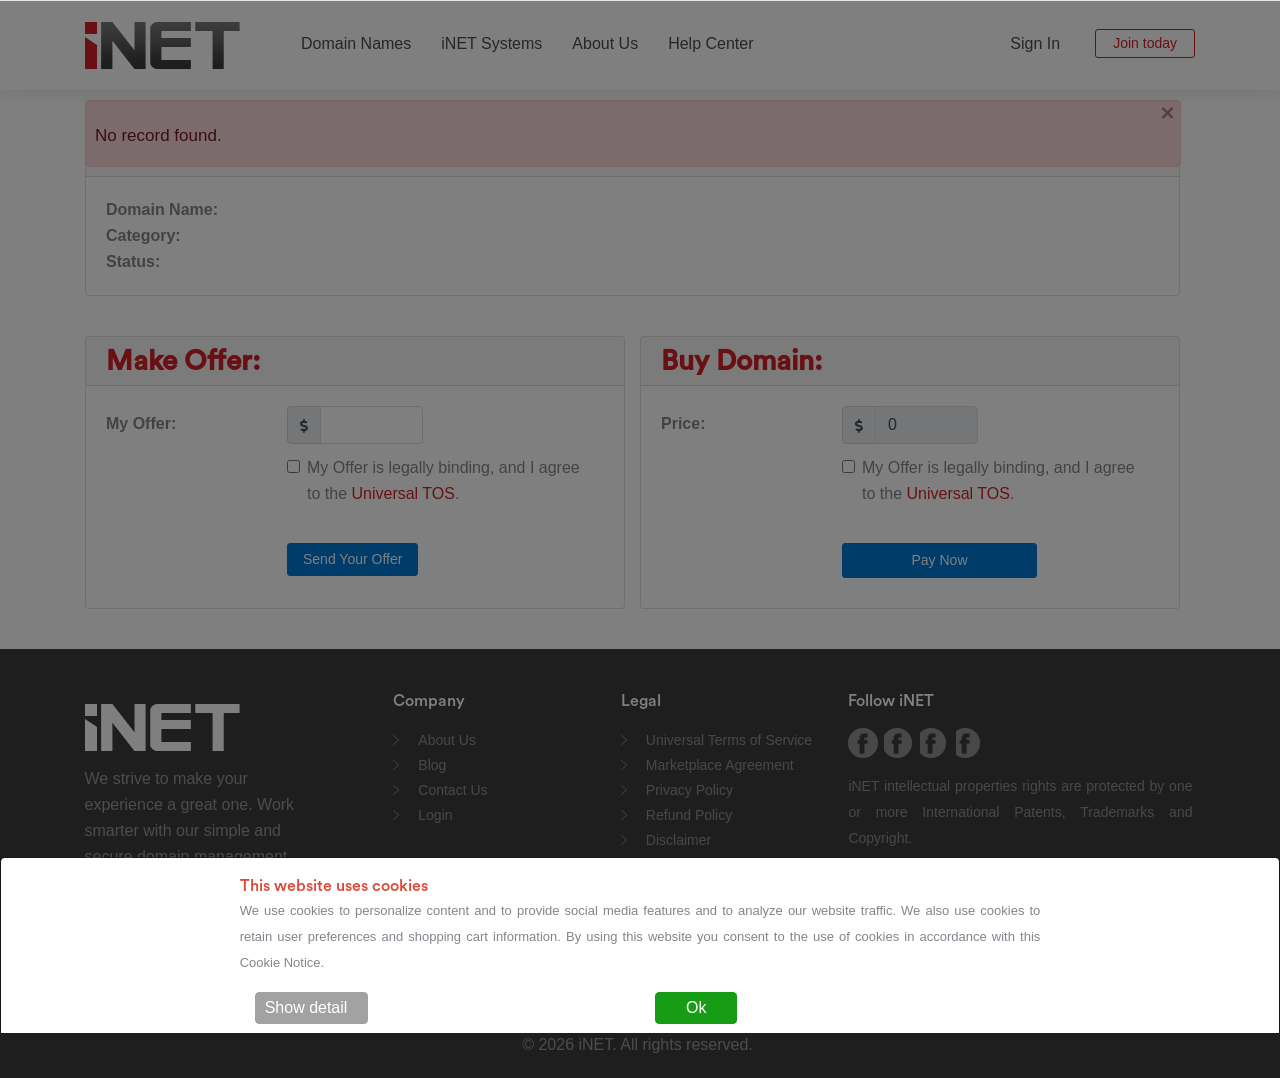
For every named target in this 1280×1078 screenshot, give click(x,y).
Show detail (306, 1007)
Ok (696, 1007)
